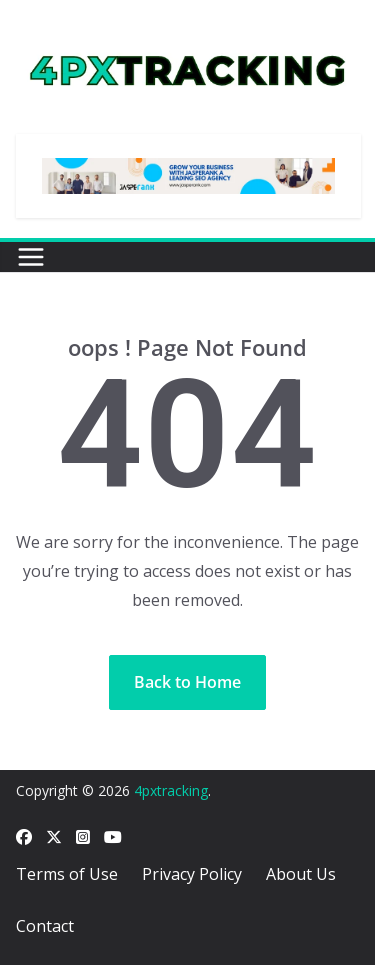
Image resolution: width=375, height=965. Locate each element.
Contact (45, 926)
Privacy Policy (192, 874)
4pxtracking (171, 790)
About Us (301, 874)
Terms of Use (67, 874)
